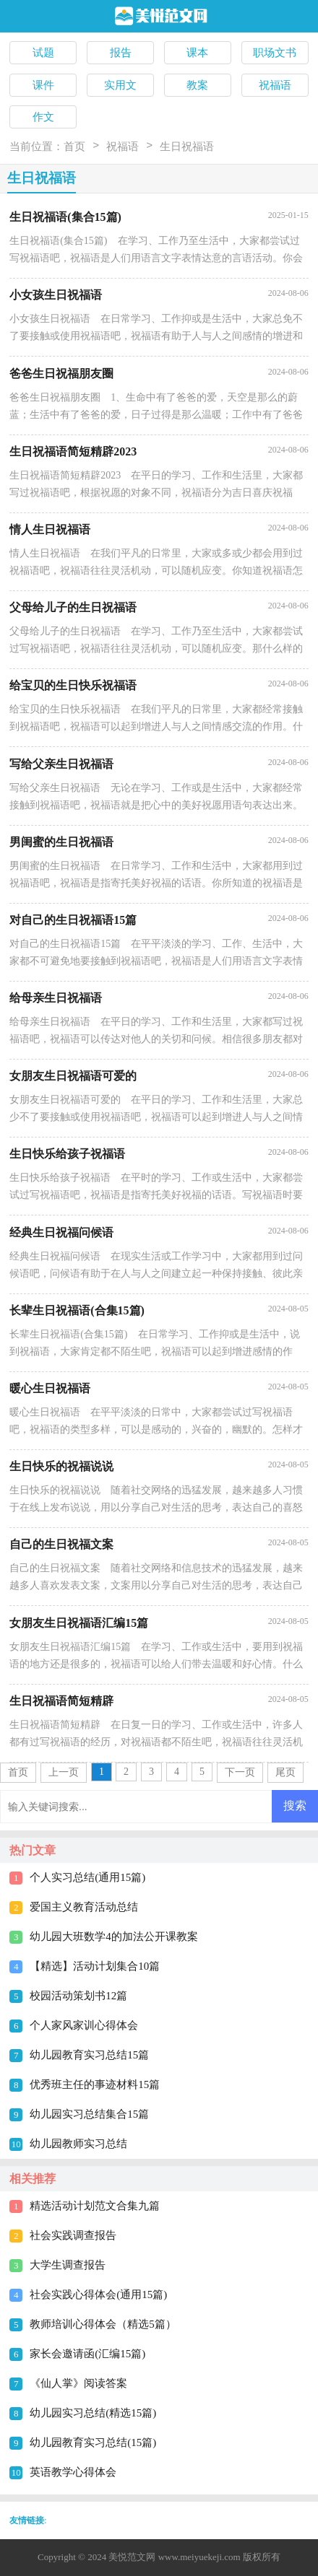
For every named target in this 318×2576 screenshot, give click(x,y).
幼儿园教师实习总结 (78, 2143)
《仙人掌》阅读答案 (78, 2383)
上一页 (63, 1772)
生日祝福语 (187, 146)
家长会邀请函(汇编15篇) (87, 2353)
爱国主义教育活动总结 (84, 1907)
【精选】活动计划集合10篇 (95, 1966)
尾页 (285, 1772)
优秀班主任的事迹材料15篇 (95, 2084)
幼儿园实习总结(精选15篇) (93, 2413)
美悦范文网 (131, 2556)
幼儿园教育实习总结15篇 (89, 2055)
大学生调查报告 (68, 2265)
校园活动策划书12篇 (78, 1995)
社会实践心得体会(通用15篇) (98, 2294)
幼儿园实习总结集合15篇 (89, 2114)
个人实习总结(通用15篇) (87, 1877)
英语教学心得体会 (73, 2472)
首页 (74, 146)
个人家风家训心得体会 (84, 2025)
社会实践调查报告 (73, 2235)
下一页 (240, 1772)
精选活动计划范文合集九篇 (95, 2206)
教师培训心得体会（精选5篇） (103, 2324)
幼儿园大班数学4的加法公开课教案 (114, 1936)
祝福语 (122, 146)
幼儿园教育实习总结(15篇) (93, 2442)
